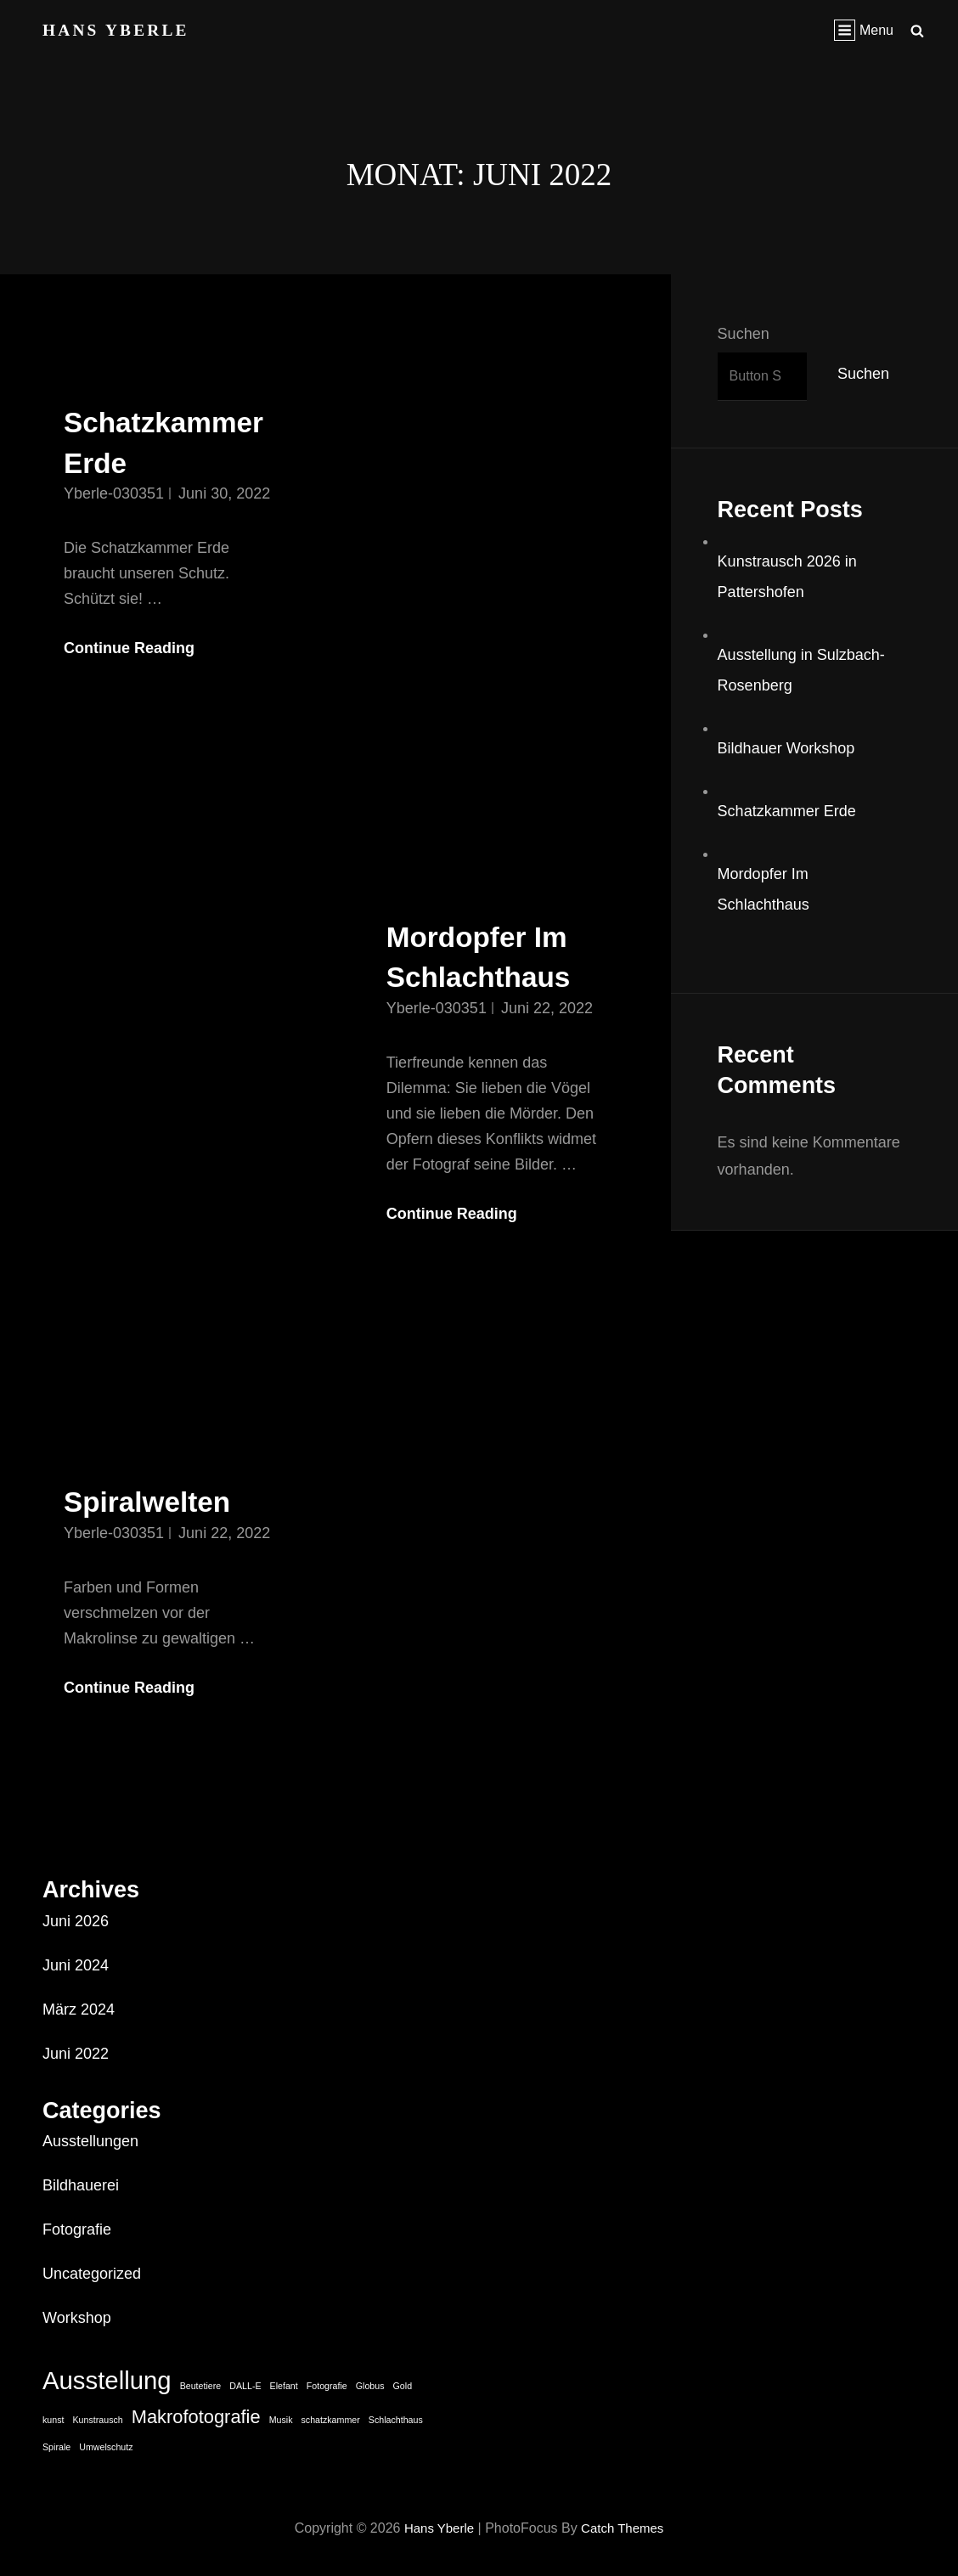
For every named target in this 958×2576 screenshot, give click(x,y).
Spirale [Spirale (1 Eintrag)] (56, 2447)
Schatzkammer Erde (787, 811)
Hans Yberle (118, 29)
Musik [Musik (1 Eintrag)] (281, 2420)
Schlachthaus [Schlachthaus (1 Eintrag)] (396, 2420)
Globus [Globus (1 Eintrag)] (370, 2386)
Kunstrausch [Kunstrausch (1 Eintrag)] (98, 2420)
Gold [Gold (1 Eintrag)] (403, 2386)
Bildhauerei (80, 2185)
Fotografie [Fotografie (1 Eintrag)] (327, 2386)
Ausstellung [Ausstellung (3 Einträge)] (107, 2380)
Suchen (743, 333)
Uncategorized (91, 2273)
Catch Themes (625, 2528)
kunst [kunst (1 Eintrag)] (53, 2420)
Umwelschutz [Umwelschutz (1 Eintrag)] (105, 2447)
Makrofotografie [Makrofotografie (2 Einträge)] (196, 2416)
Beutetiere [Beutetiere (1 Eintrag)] (201, 2386)
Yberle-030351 (114, 493)
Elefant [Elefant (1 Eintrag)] (284, 2386)
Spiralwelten (156, 1501)
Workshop (76, 2317)
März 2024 (78, 2009)
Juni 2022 (75, 2053)
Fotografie (76, 2229)
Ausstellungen (90, 2141)
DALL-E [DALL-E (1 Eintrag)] (245, 2386)
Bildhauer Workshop (786, 748)
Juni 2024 (75, 1965)
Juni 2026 (75, 1921)
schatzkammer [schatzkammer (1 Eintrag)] (330, 2420)
